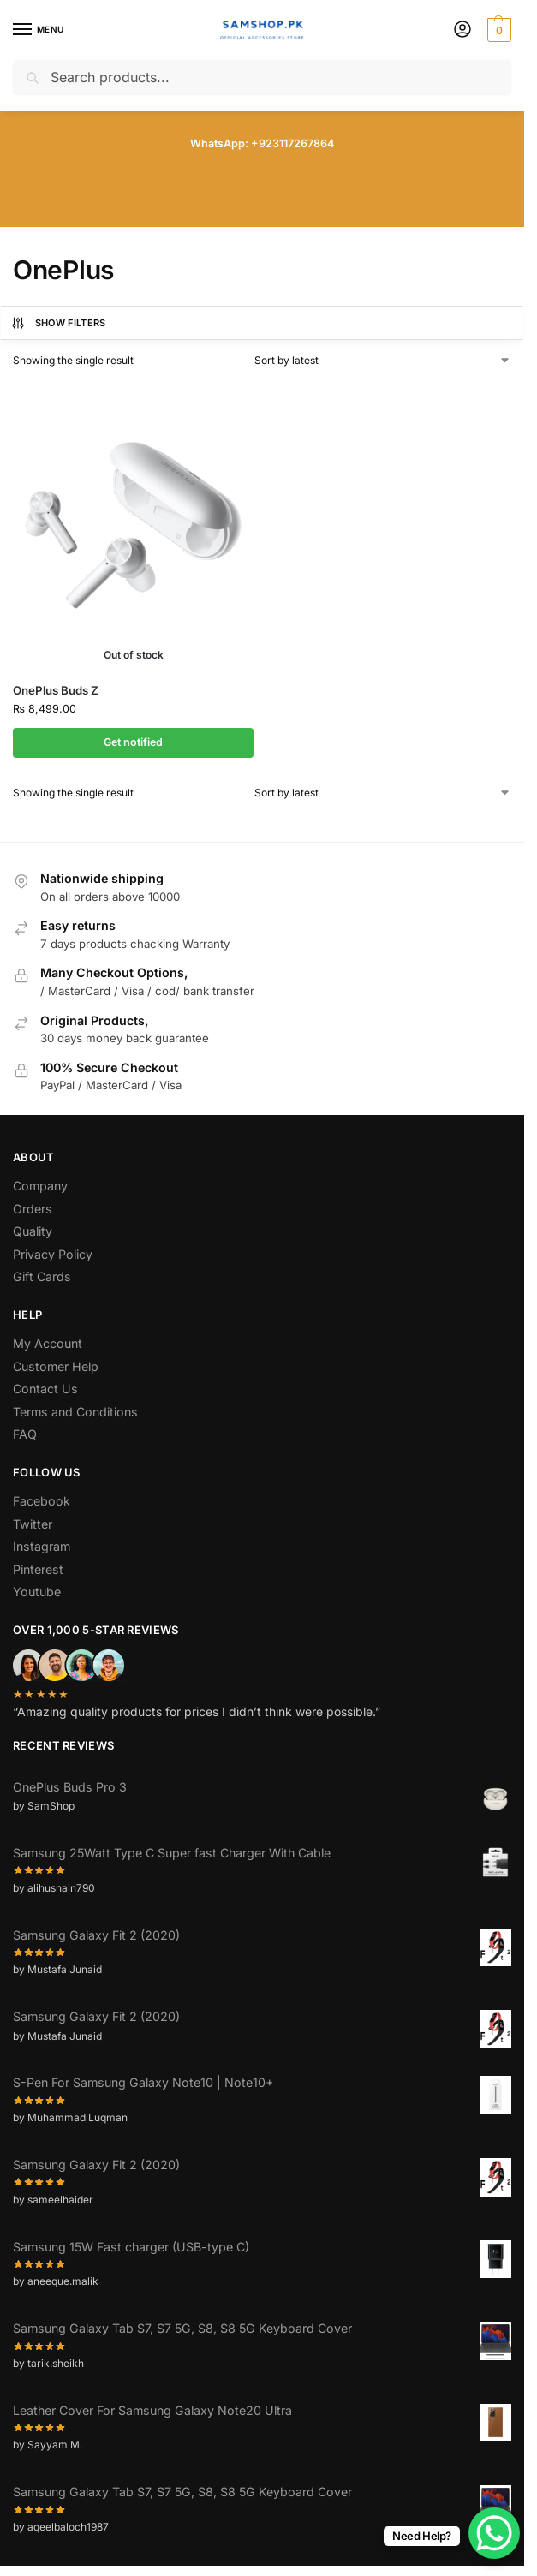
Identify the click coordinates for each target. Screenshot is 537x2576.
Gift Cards (42, 1276)
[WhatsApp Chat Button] (494, 2533)
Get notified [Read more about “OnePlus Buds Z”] (133, 742)
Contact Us (45, 1388)
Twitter (32, 1524)
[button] (497, 30)
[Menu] (38, 30)
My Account (47, 1343)
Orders (32, 1209)
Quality (32, 1231)
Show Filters (58, 323)
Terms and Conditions (75, 1411)
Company (40, 1185)
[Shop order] (383, 360)
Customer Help (55, 1366)
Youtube (37, 1591)
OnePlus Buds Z (55, 690)
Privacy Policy (52, 1254)
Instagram (41, 1546)
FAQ (25, 1434)
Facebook (41, 1501)
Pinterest (38, 1569)
